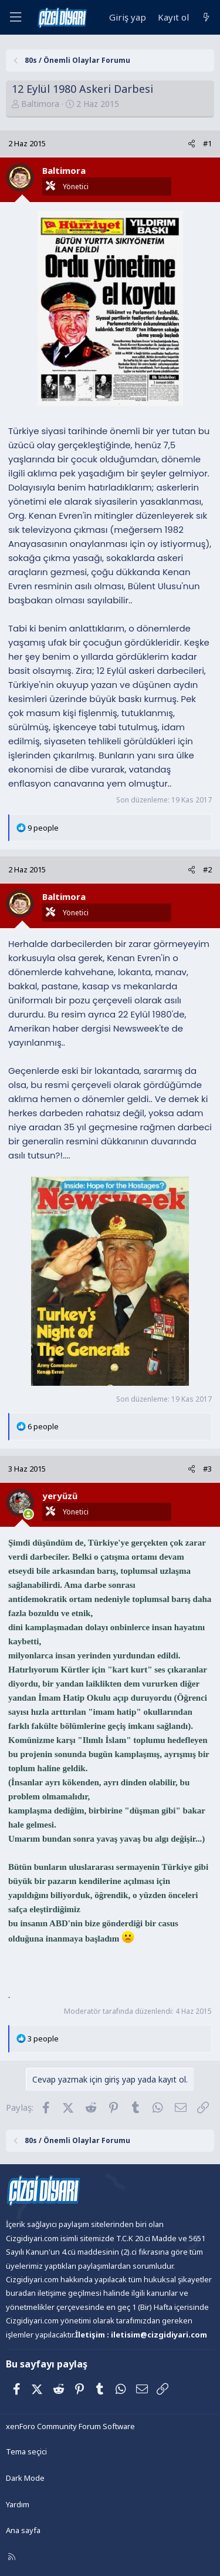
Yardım (17, 2504)
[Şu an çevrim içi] (28, 1514)
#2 (207, 869)
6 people (43, 1426)
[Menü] (15, 17)
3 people (43, 2038)
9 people (43, 827)
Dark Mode (25, 2478)
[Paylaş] (191, 144)
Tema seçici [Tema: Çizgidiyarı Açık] (26, 2451)
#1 (207, 143)
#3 (207, 1468)
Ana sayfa (23, 2530)
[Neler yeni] (206, 17)
